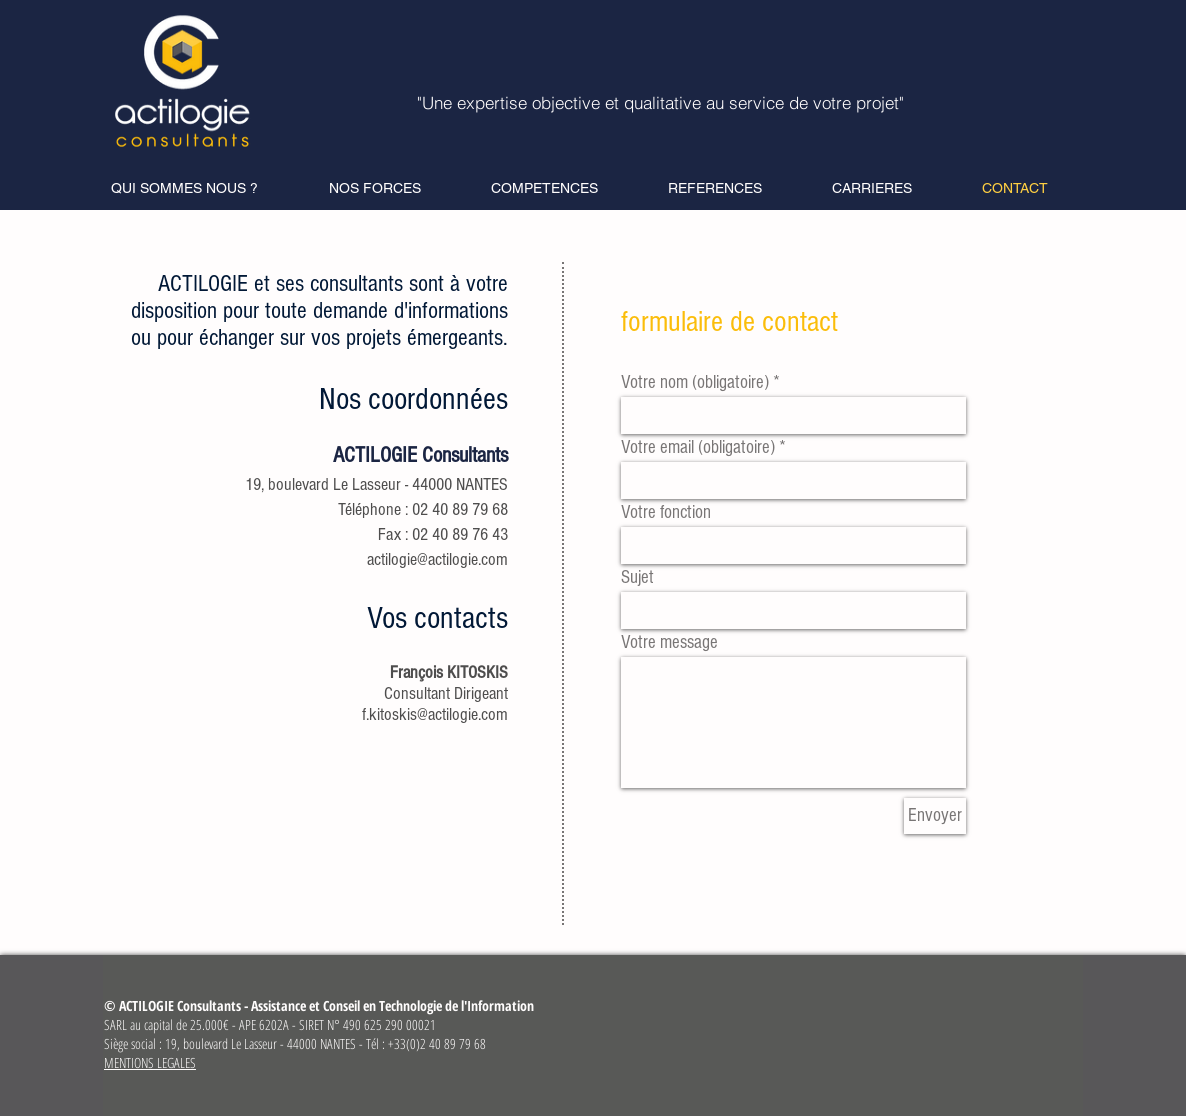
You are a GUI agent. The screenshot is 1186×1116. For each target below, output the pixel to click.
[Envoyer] (935, 816)
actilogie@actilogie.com (437, 559)
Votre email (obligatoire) (698, 447)
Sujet (637, 577)
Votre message (669, 642)
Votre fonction (666, 512)
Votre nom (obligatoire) (695, 382)
